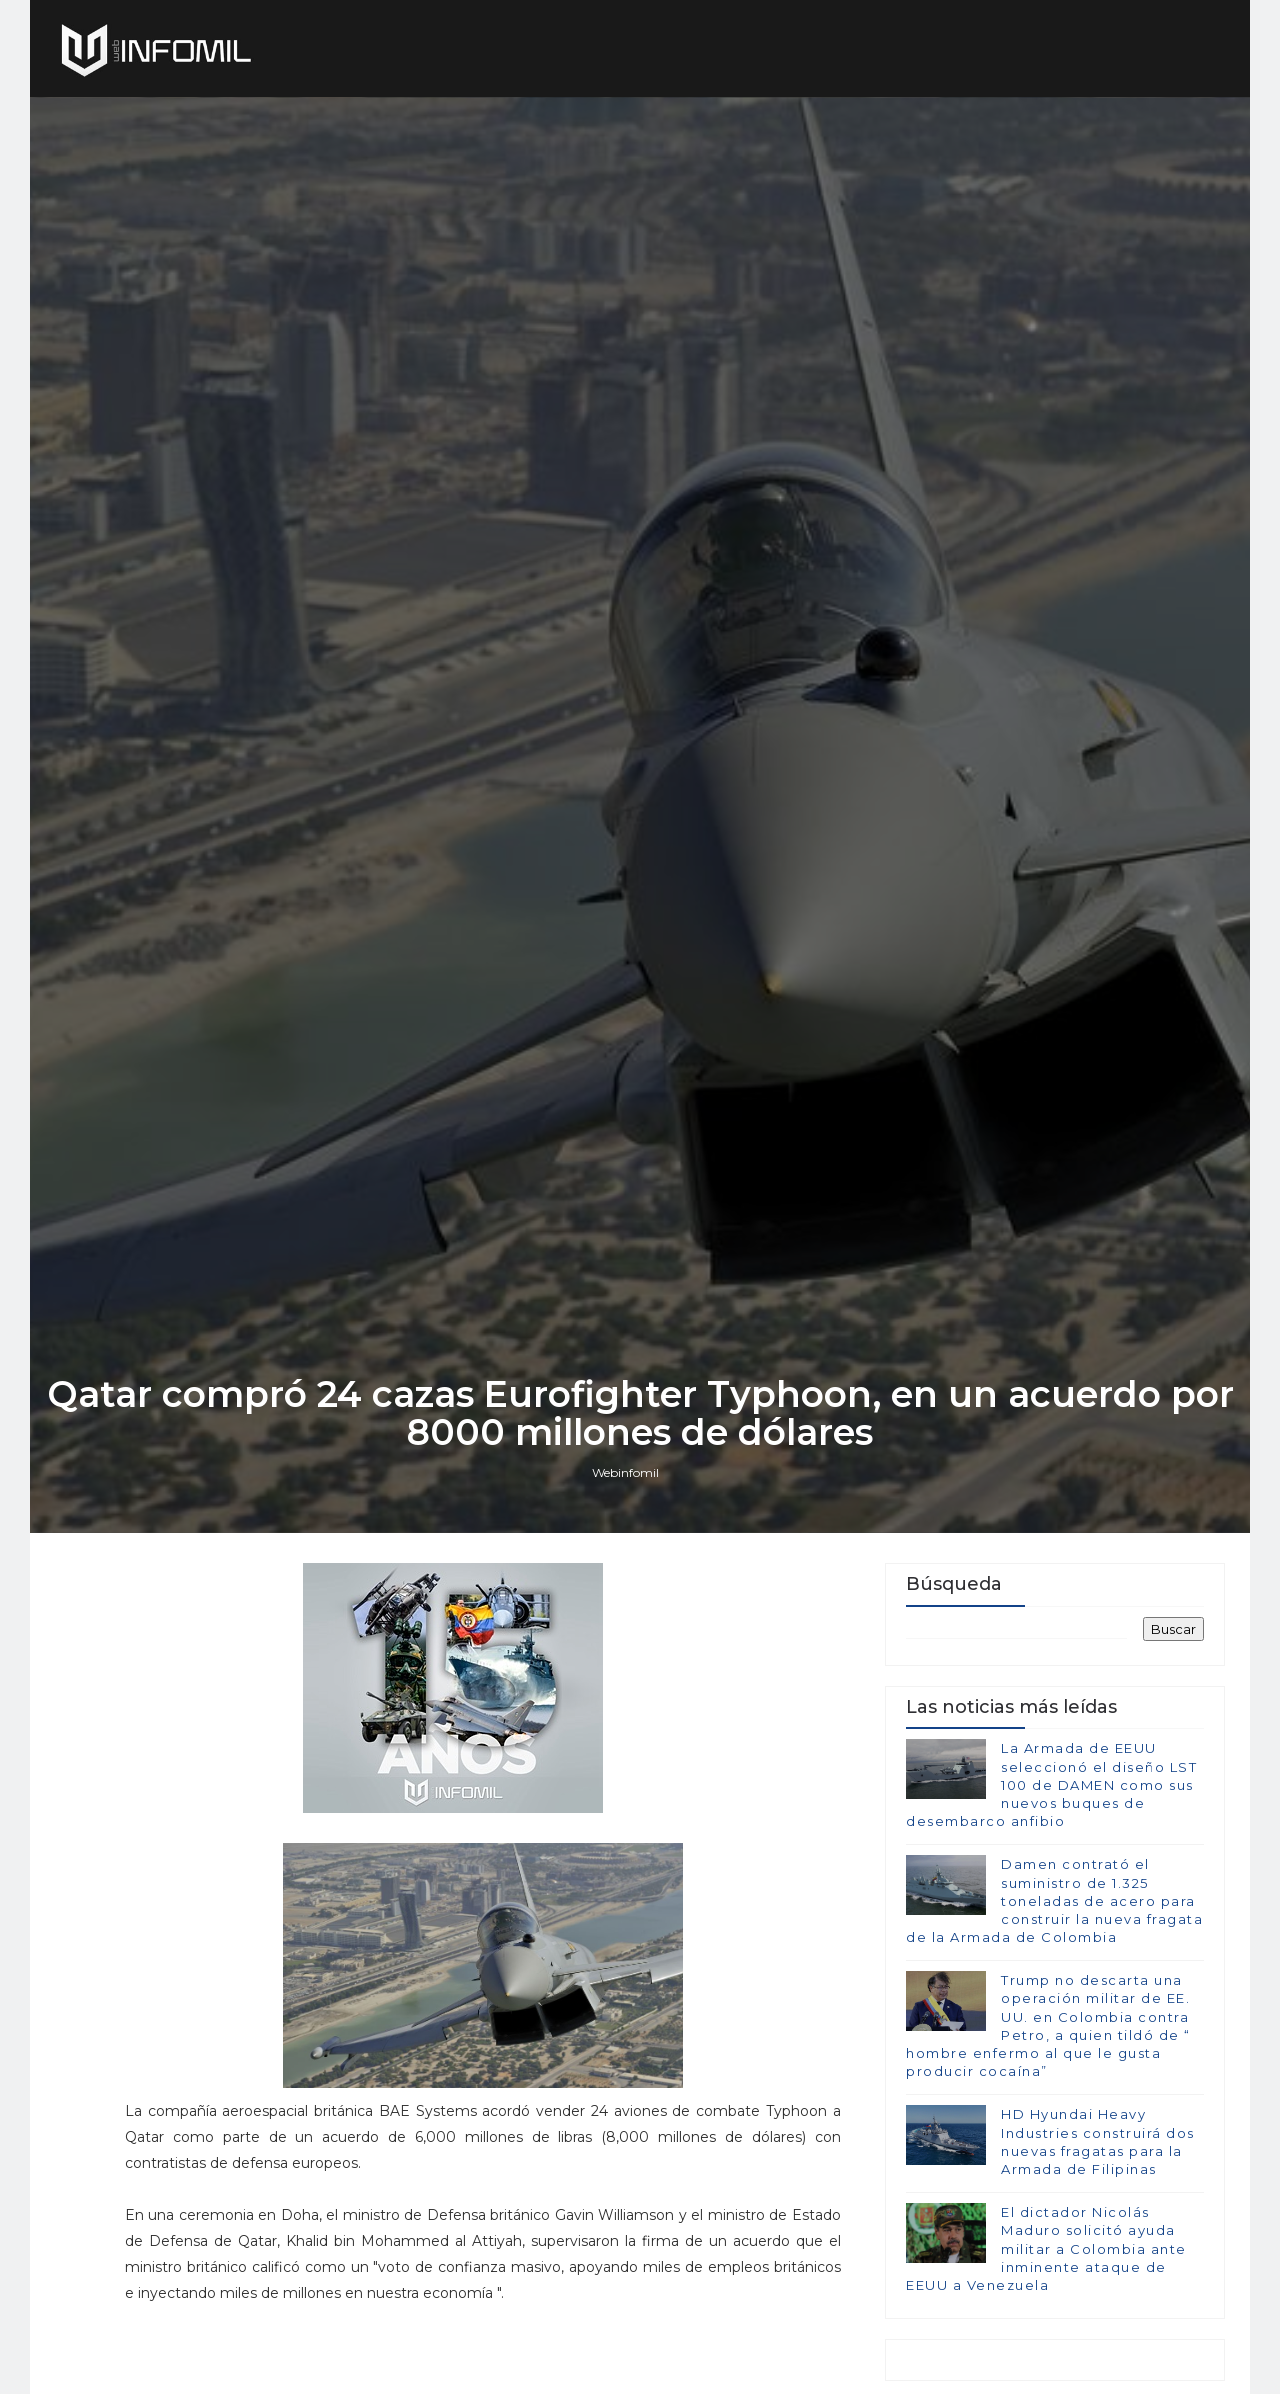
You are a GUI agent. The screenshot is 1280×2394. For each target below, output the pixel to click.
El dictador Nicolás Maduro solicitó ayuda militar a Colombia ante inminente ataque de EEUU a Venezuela (1046, 2248)
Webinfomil (625, 1472)
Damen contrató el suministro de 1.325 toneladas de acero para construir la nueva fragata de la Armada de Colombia (1054, 1900)
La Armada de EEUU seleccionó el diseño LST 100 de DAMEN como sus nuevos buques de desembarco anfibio (1051, 1784)
